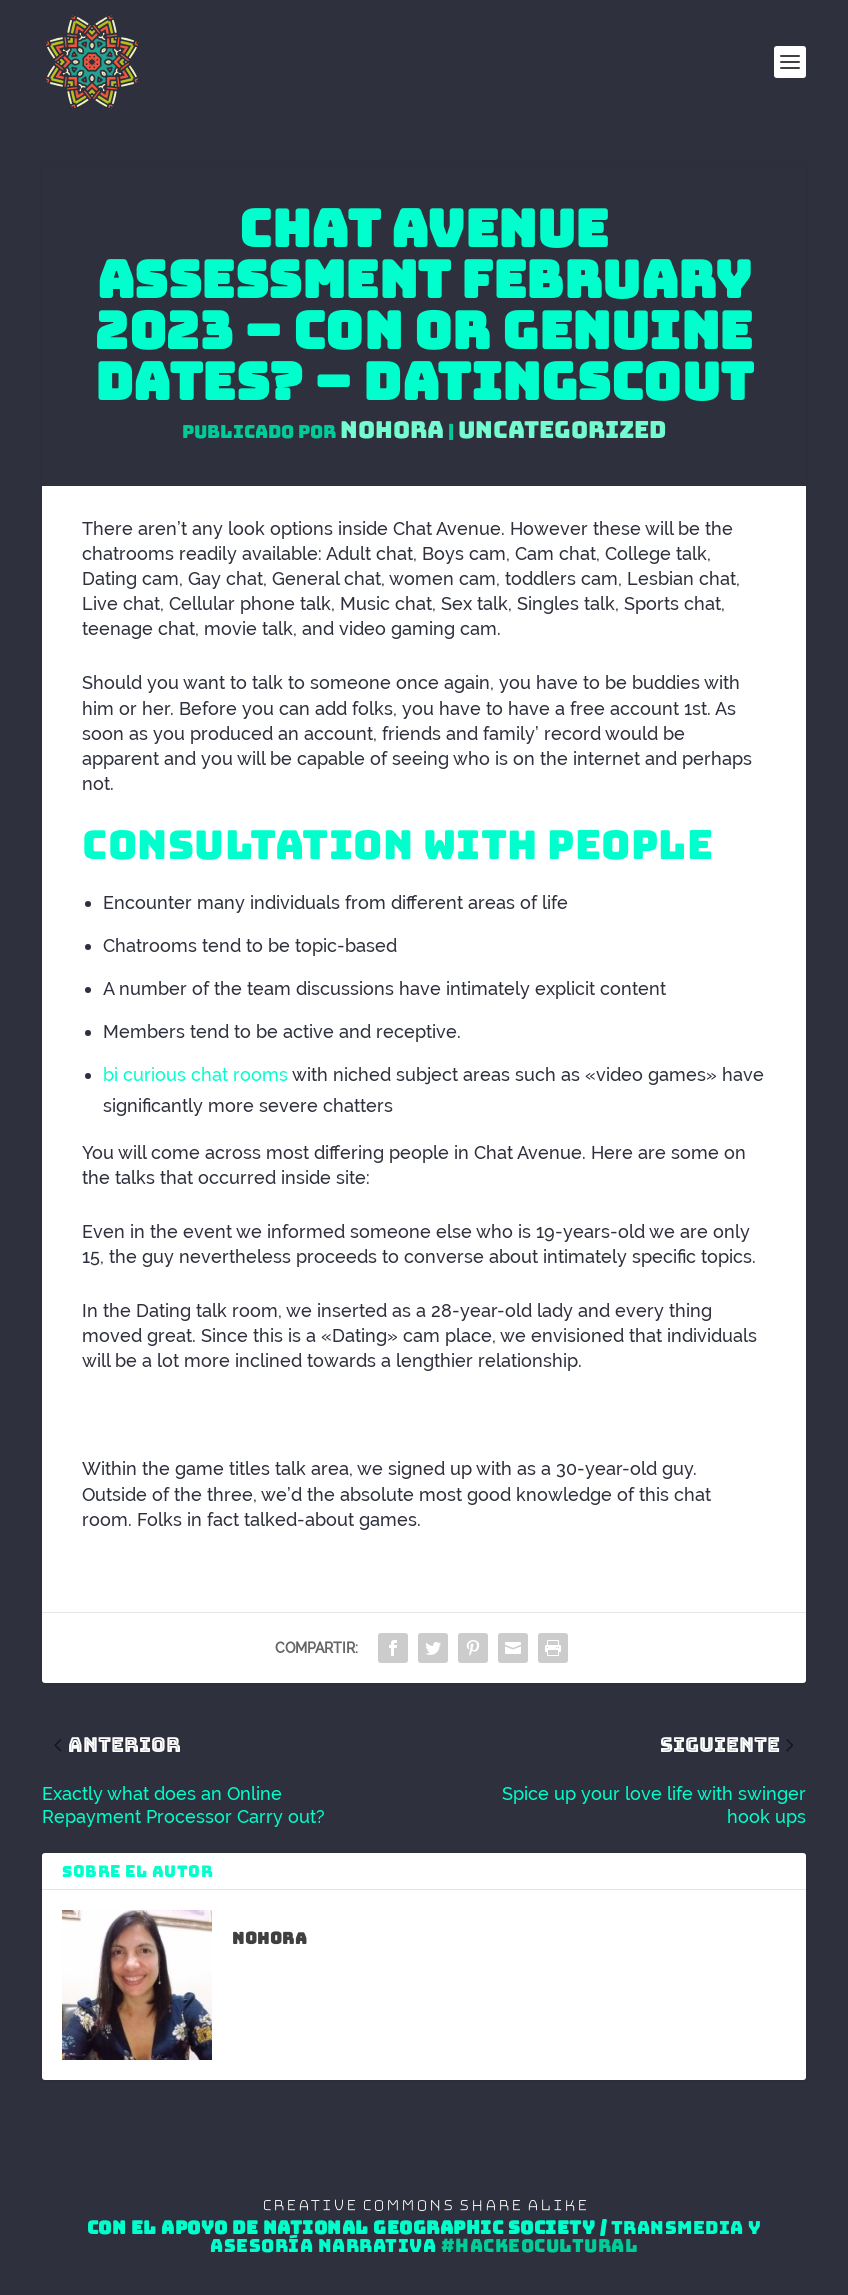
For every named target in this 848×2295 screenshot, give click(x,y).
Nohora (392, 429)
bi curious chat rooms (195, 1074)
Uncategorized (562, 429)
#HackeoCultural (540, 2246)
